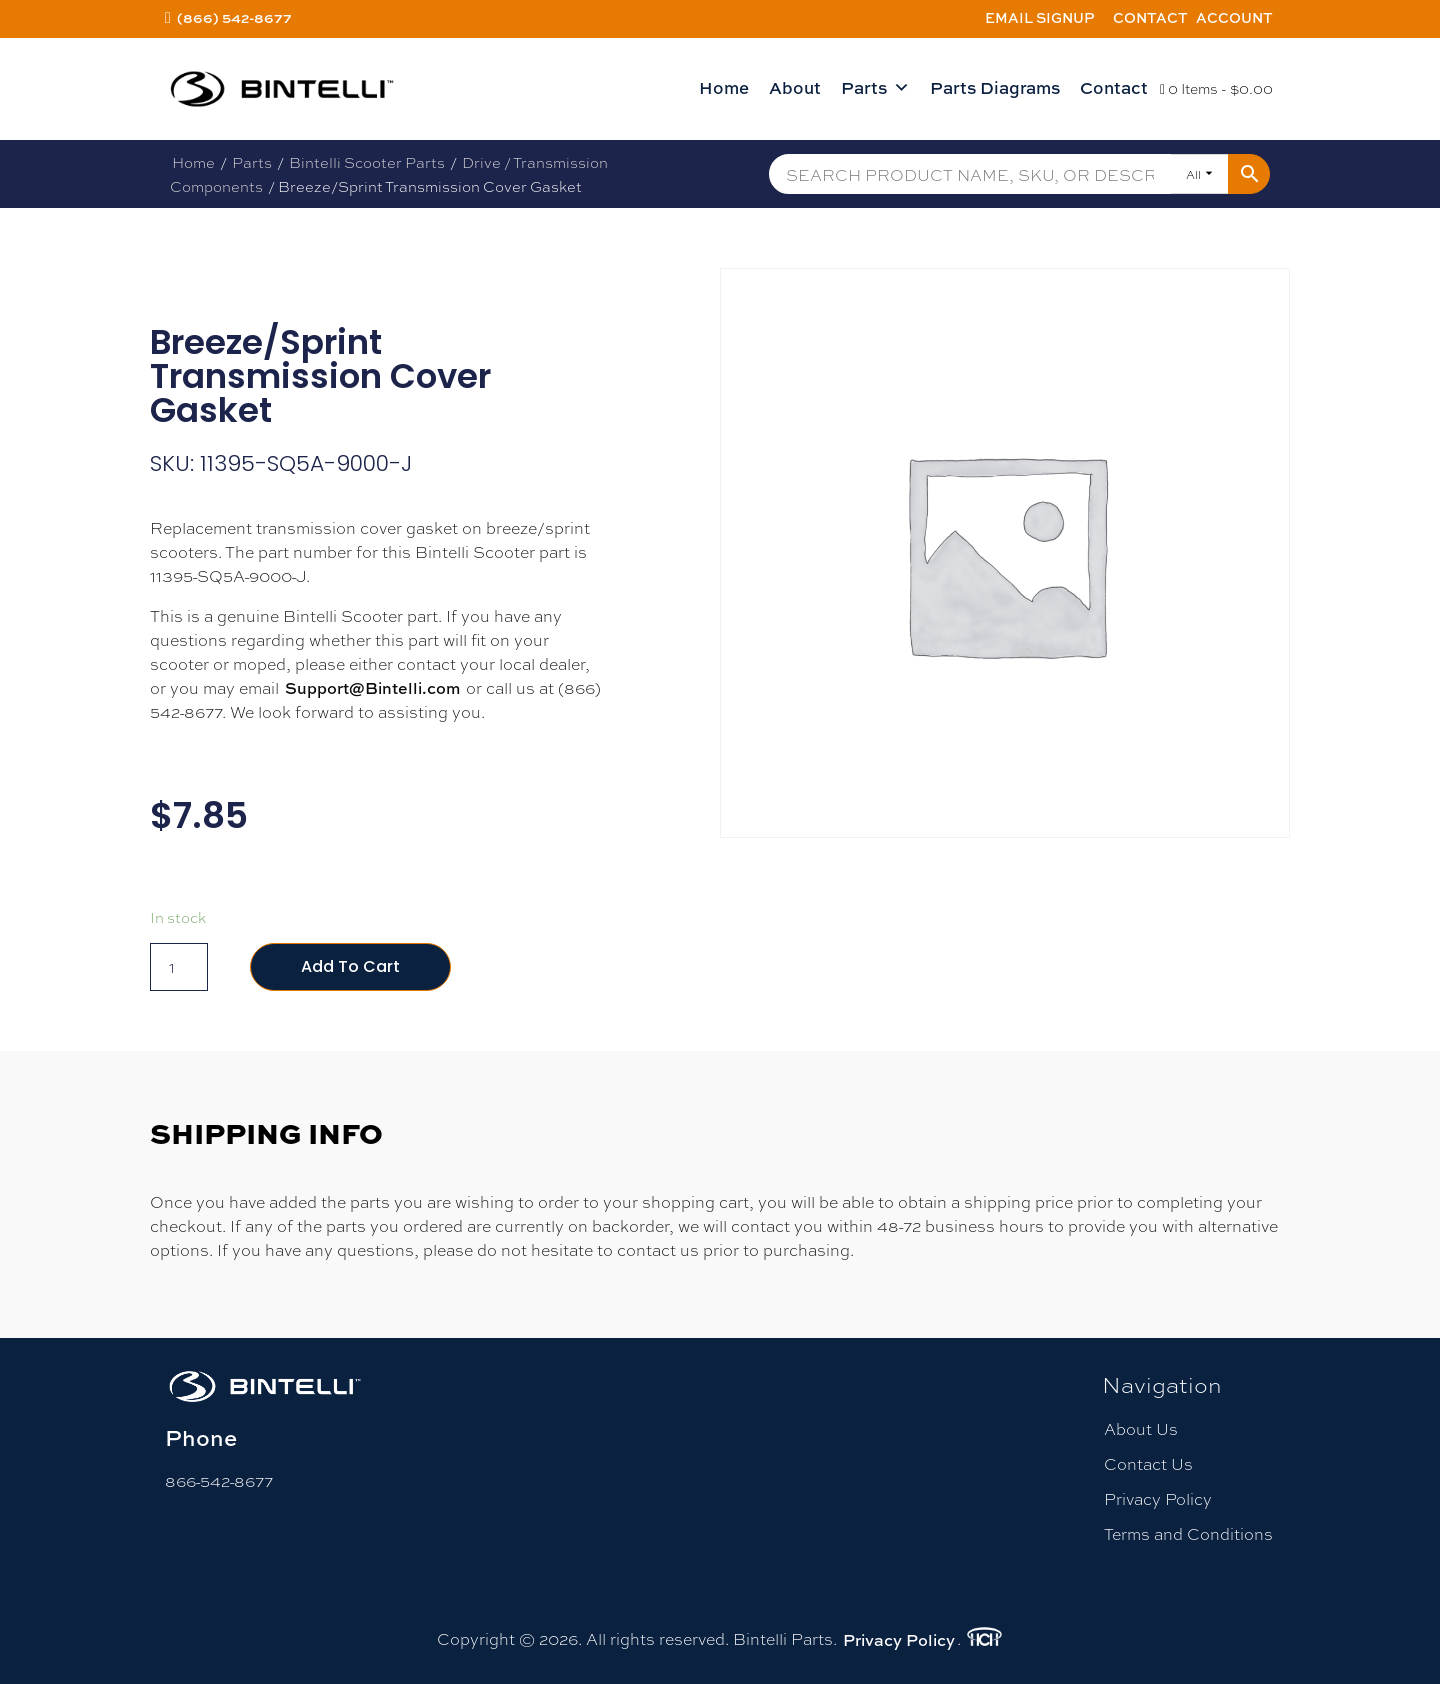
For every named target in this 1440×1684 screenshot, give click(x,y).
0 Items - (1216, 88)
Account (1234, 17)
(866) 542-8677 (234, 17)
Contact (1150, 17)
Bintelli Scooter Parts (367, 162)
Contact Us (1148, 1463)
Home (724, 87)
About (795, 87)
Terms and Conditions (1188, 1533)
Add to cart (350, 966)
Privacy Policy (1158, 1498)
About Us (1141, 1428)
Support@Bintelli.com (372, 688)
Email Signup (1040, 17)
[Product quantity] (179, 967)
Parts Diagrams (995, 87)
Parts (875, 88)
